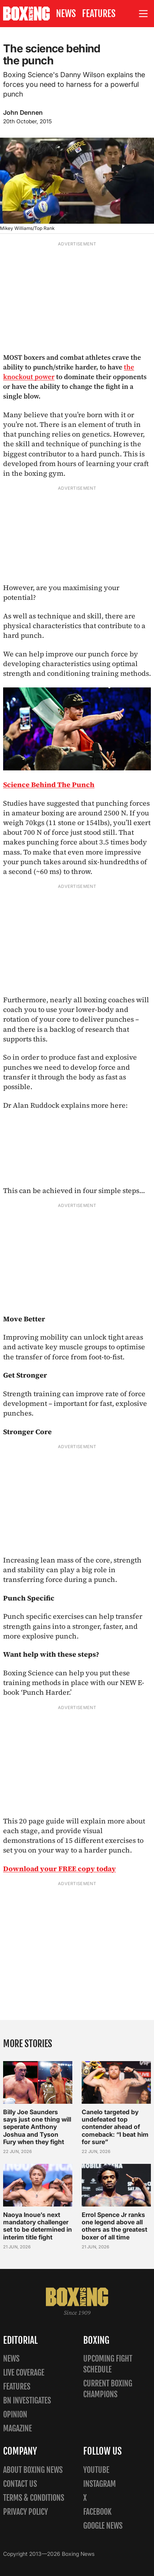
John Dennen (23, 112)
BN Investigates (27, 2400)
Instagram (99, 2484)
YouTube (96, 2470)
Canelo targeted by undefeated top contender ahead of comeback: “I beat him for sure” (115, 2127)
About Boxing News (33, 2470)
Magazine (17, 2428)
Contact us (20, 2484)
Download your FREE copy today (59, 1868)
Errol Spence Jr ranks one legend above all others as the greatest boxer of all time (114, 2226)
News (66, 13)
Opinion (15, 2414)
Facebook (97, 2512)
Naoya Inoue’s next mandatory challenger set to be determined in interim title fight (37, 2226)
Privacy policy (25, 2512)
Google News (102, 2526)
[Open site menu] (143, 14)
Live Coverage (23, 2372)
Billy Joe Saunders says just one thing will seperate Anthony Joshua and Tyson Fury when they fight (37, 2127)
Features (99, 13)
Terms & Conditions (33, 2498)
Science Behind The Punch (48, 784)
